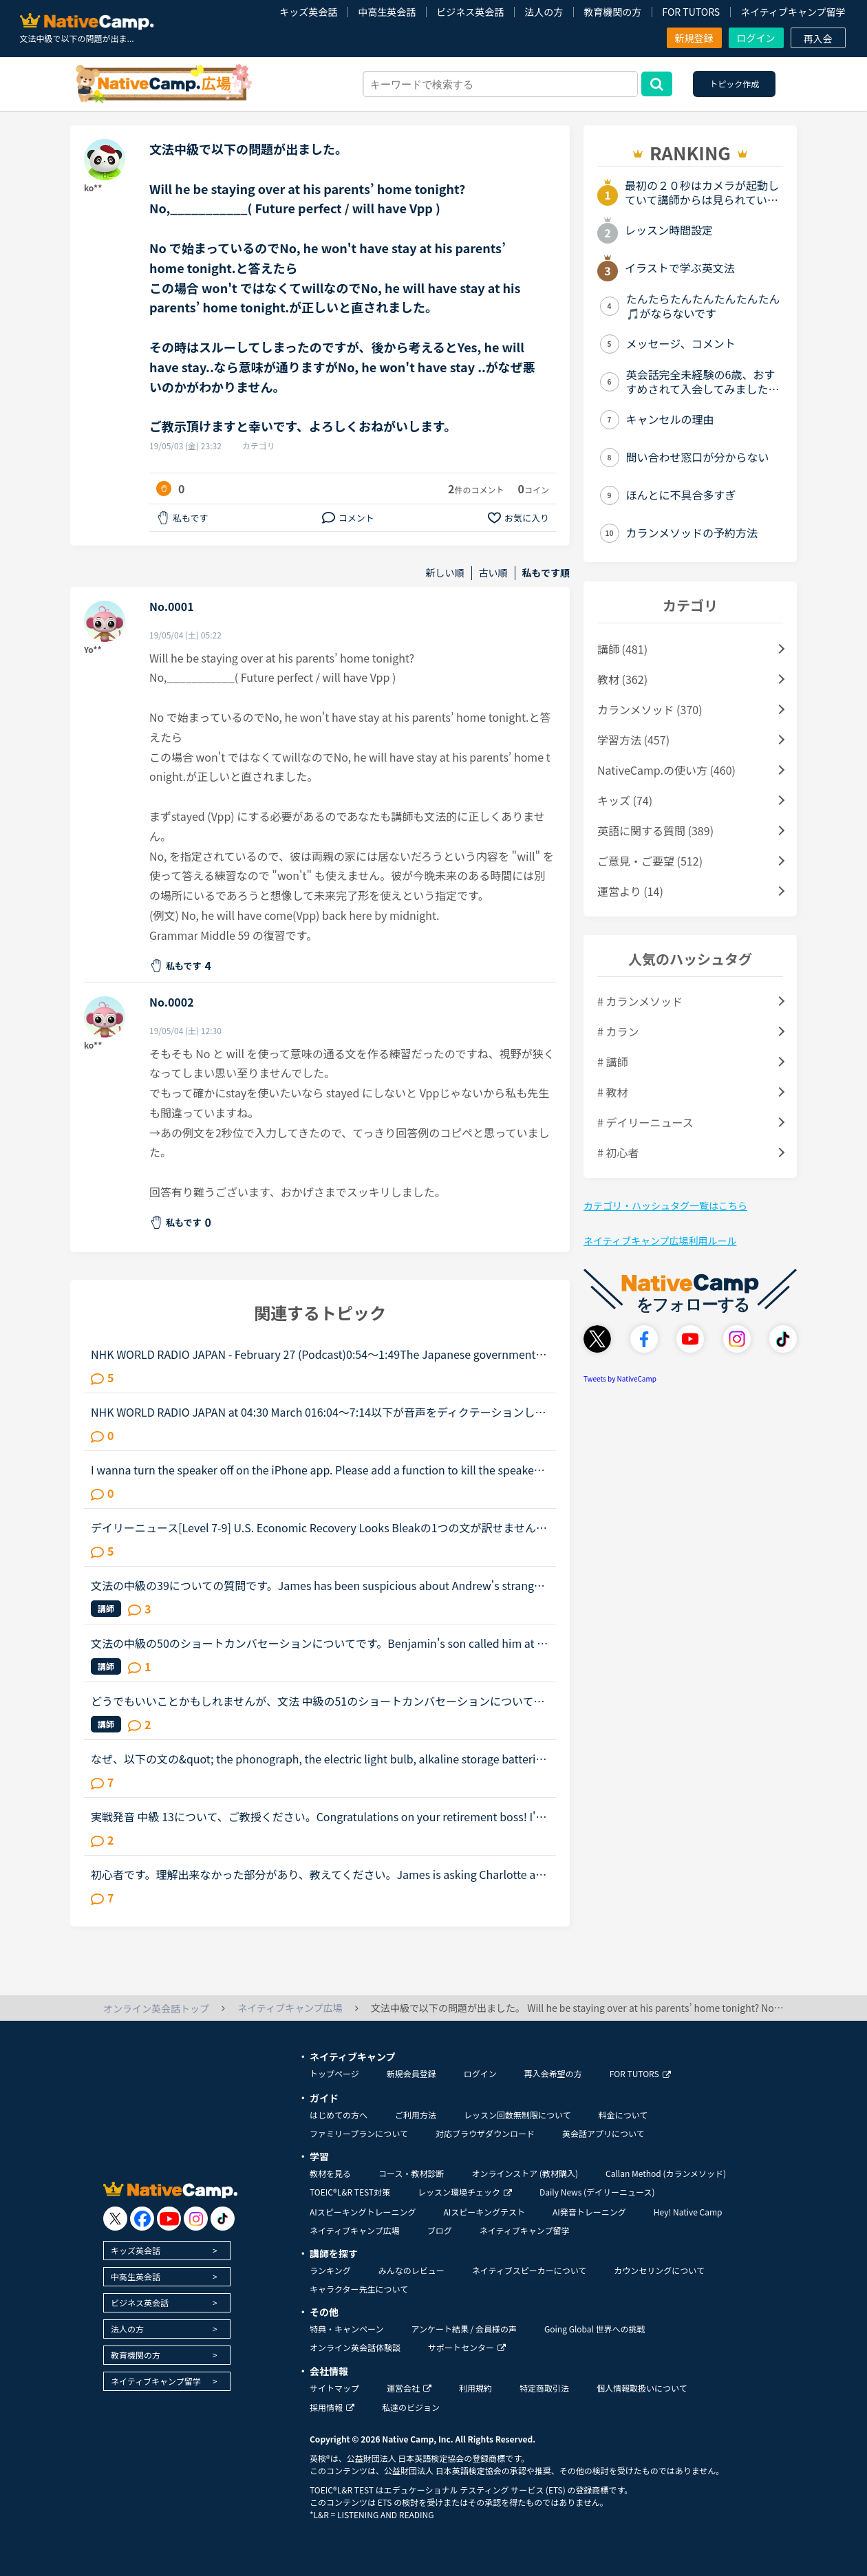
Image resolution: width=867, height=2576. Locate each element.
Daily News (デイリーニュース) (596, 2192)
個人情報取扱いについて (642, 2388)
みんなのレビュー (411, 2270)
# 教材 (612, 1092)
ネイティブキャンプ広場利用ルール (660, 1240)
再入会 (818, 38)
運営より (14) (630, 891)
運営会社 (409, 2388)
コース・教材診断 (411, 2173)
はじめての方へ (338, 2115)
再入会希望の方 (553, 2073)
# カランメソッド (640, 1001)
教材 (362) (622, 679)
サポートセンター (467, 2347)
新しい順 (445, 572)
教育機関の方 (612, 12)
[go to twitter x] (115, 2219)
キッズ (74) (624, 800)
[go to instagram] (196, 2219)
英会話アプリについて (603, 2133)
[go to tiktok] (223, 2219)
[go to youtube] (169, 2219)
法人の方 (543, 12)
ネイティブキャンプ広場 (355, 2230)
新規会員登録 (411, 2073)
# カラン (618, 1031)
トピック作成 (734, 83)
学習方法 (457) (633, 739)
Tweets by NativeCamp (620, 1378)
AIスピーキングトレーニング (363, 2212)
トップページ (334, 2073)
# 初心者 (618, 1152)
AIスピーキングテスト (483, 2212)
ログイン (756, 38)
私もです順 (546, 572)
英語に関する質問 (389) (655, 830)
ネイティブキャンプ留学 (792, 12)
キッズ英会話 (308, 12)
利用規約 (475, 2388)
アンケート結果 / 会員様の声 (464, 2328)
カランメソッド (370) (650, 709)
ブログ (439, 2230)
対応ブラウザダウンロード (485, 2133)
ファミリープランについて (359, 2133)
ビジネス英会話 (470, 12)
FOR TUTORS (691, 12)
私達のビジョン (411, 2407)
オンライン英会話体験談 (355, 2347)
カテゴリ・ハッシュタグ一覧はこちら (665, 1205)
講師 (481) (622, 649)
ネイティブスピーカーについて (529, 2270)
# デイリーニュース (645, 1122)
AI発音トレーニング (589, 2212)
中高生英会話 (387, 12)
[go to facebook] (142, 2219)
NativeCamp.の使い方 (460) (666, 770)
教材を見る (330, 2173)
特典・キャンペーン (346, 2328)
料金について (623, 2115)
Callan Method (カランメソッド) (666, 2173)
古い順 (493, 572)
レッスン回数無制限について (517, 2115)
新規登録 (694, 38)
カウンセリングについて (659, 2270)
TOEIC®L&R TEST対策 (350, 2192)
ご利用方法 (415, 2115)
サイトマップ (334, 2388)
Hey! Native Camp (688, 2212)
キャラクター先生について (359, 2289)
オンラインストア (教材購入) (524, 2173)
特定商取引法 (544, 2388)
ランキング (330, 2270)
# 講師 (612, 1061)
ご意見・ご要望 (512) (650, 860)
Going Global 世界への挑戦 (594, 2328)
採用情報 (332, 2407)
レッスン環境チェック (465, 2192)
